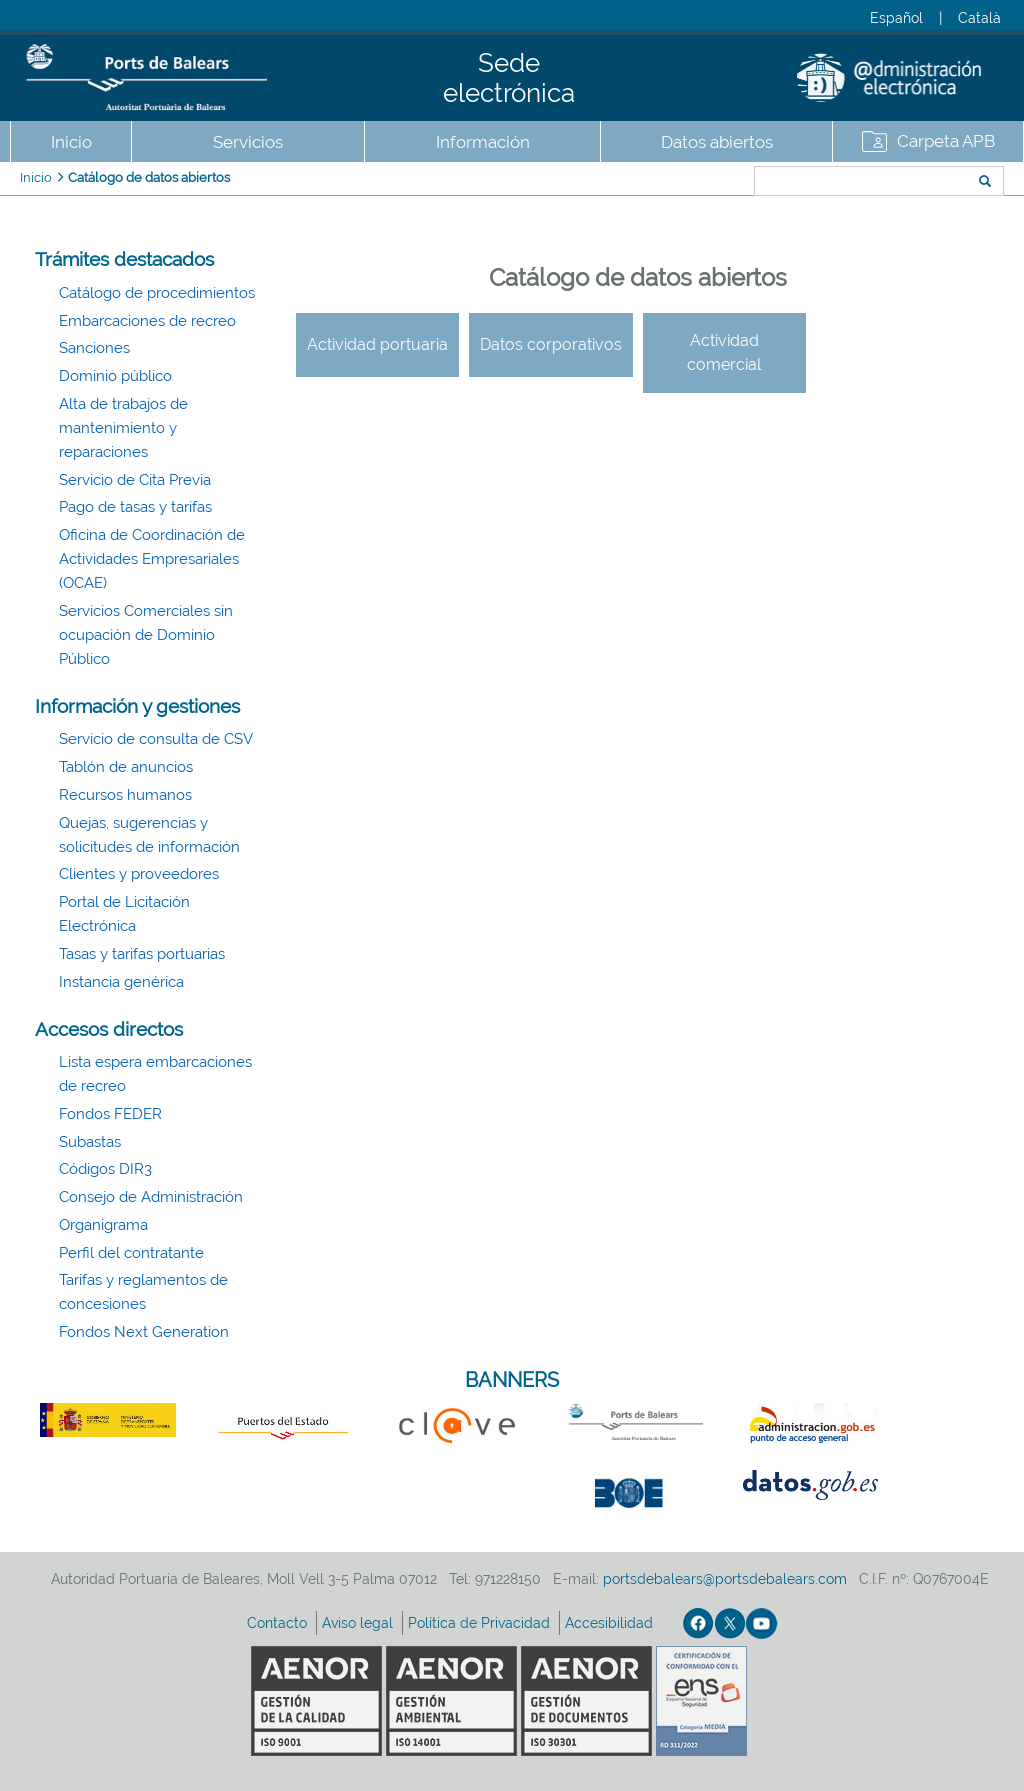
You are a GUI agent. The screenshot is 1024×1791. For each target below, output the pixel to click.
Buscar (687, 183)
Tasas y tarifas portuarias (142, 954)
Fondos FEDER (110, 1114)
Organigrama (103, 1225)
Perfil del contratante (131, 1253)
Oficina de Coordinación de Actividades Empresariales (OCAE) (152, 559)
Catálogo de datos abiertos (149, 177)
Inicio (71, 142)
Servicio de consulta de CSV (156, 739)
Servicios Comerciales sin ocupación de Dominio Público (146, 635)
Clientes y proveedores (139, 874)
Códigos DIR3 (105, 1169)
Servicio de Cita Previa (135, 480)
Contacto (279, 1623)
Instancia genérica (121, 982)
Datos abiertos (717, 142)
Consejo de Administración (151, 1197)
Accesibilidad (611, 1623)
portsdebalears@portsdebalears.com (725, 1579)
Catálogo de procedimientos (157, 293)
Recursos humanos (125, 795)
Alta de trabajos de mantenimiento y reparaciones (123, 428)
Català (979, 18)
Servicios (248, 142)
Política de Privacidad (481, 1623)
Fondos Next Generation (144, 1332)
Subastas (90, 1142)
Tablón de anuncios (126, 767)
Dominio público (115, 376)
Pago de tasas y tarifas (135, 507)
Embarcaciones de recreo (147, 321)
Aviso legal (359, 1623)
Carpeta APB (946, 141)
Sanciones (94, 348)
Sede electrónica (509, 78)
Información (483, 142)
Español (896, 18)
